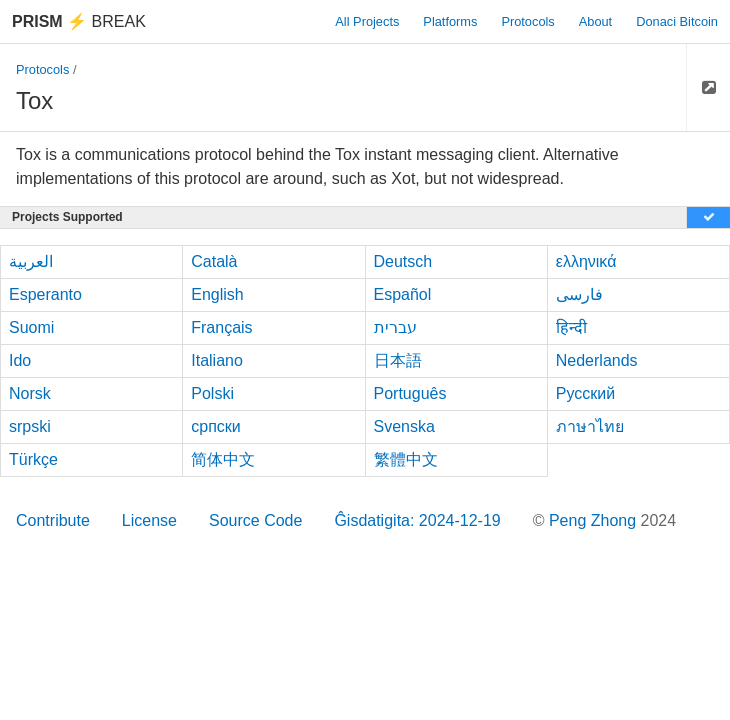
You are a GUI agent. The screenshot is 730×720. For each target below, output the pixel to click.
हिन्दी (571, 327)
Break (79, 21)
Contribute (53, 520)
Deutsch (403, 261)
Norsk (30, 393)
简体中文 (223, 459)
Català (214, 261)
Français (221, 327)
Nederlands (597, 360)
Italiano (217, 360)
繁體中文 (406, 459)
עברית (395, 327)
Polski (212, 393)
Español (403, 294)
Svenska (404, 426)
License (149, 520)
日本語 (398, 360)
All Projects (367, 21)
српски (216, 426)
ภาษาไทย (590, 426)
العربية (31, 261)
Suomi (31, 327)
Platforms (450, 21)
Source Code (255, 520)
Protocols (527, 21)
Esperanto (45, 294)
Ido (20, 360)
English (217, 294)
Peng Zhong (595, 520)
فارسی (579, 294)
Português (410, 393)
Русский (585, 393)
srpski (30, 426)
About (595, 21)
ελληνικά (586, 261)
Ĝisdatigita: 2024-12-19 (417, 520)
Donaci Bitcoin (677, 21)
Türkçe (33, 459)
